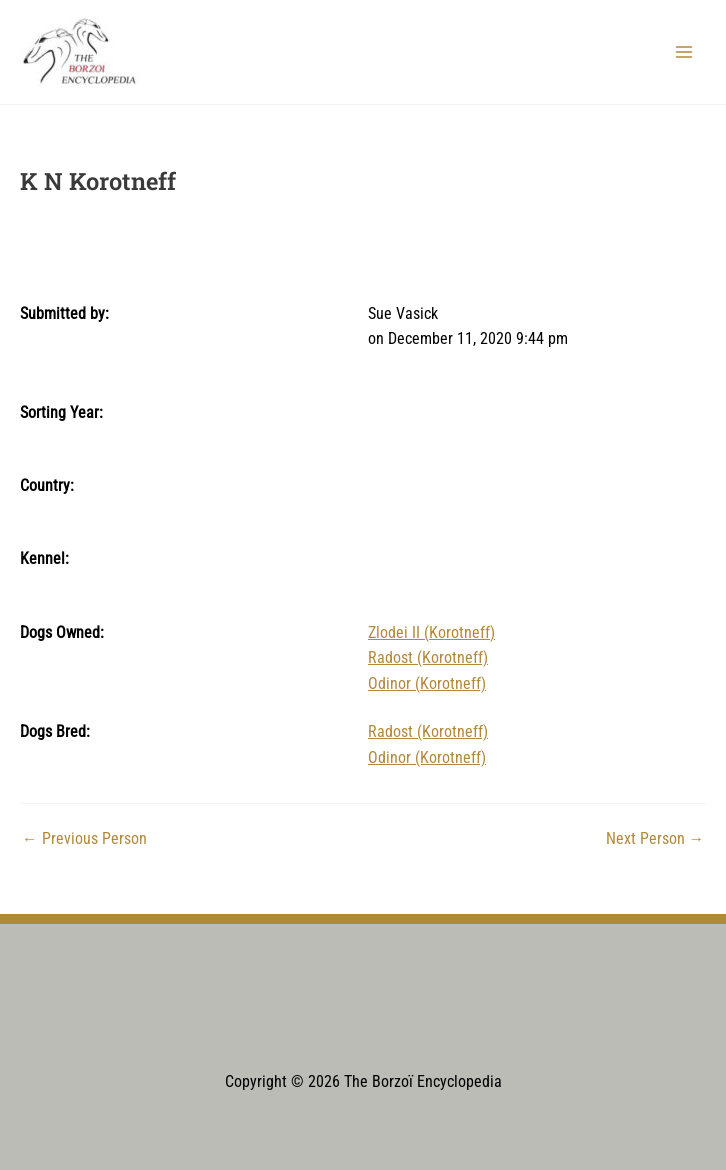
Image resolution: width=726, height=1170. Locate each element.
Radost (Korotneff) (428, 658)
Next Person (655, 840)
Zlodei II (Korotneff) (431, 633)
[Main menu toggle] (684, 51)
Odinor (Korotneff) (427, 684)
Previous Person (84, 840)
